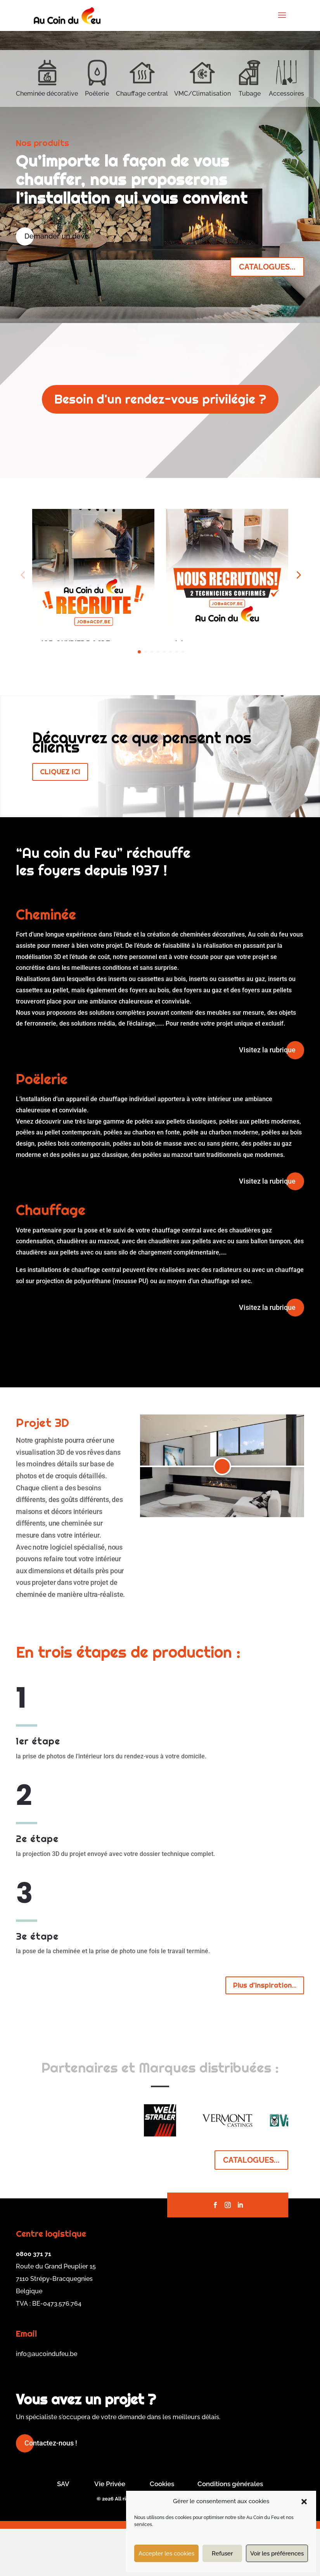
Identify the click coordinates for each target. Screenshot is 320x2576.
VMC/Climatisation (202, 93)
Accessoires (286, 93)
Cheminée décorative (47, 93)
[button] (304, 2502)
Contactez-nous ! (50, 2490)
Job (179, 643)
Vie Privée (109, 2531)
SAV (63, 2531)
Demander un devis (57, 236)
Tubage (250, 93)
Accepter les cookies (166, 2553)
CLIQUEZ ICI (60, 819)
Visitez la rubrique (267, 1097)
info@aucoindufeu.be (46, 2401)
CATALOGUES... (267, 267)
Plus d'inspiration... (264, 2032)
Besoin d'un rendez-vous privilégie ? (160, 399)
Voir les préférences (277, 2553)
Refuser (222, 2553)
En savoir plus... (74, 664)
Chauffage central (142, 93)
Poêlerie (97, 93)
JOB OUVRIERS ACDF (75, 643)
